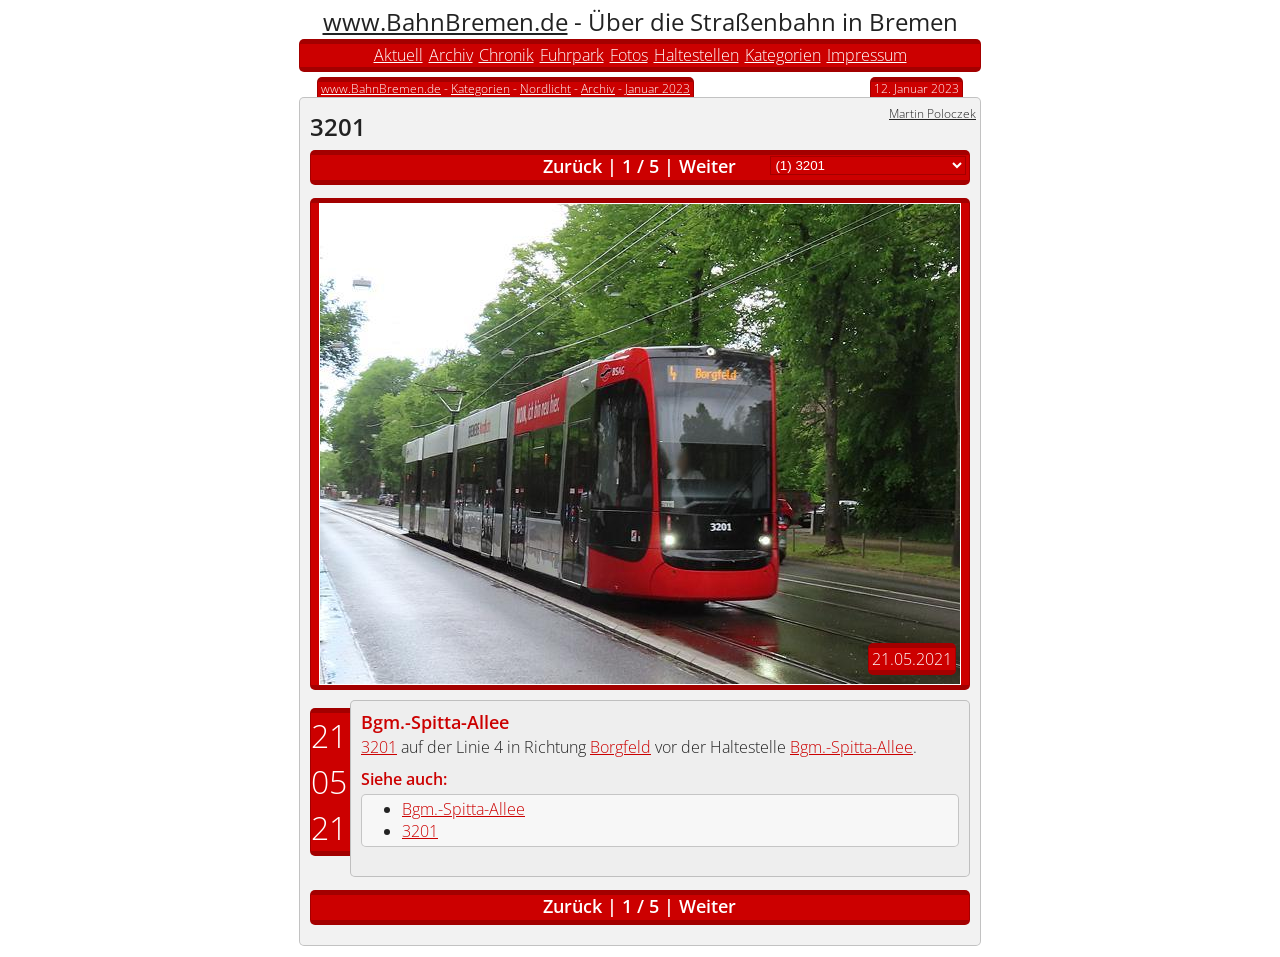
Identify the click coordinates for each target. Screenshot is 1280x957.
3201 (379, 747)
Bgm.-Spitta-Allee (435, 722)
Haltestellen (696, 55)
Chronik (506, 55)
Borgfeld (620, 747)
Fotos (629, 55)
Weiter (707, 166)
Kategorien (783, 55)
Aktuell (398, 55)
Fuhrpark (572, 55)
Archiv (451, 55)
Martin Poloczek (932, 113)
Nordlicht (545, 88)
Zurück (572, 166)
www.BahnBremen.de (445, 21)
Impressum (867, 55)
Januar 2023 (657, 88)
